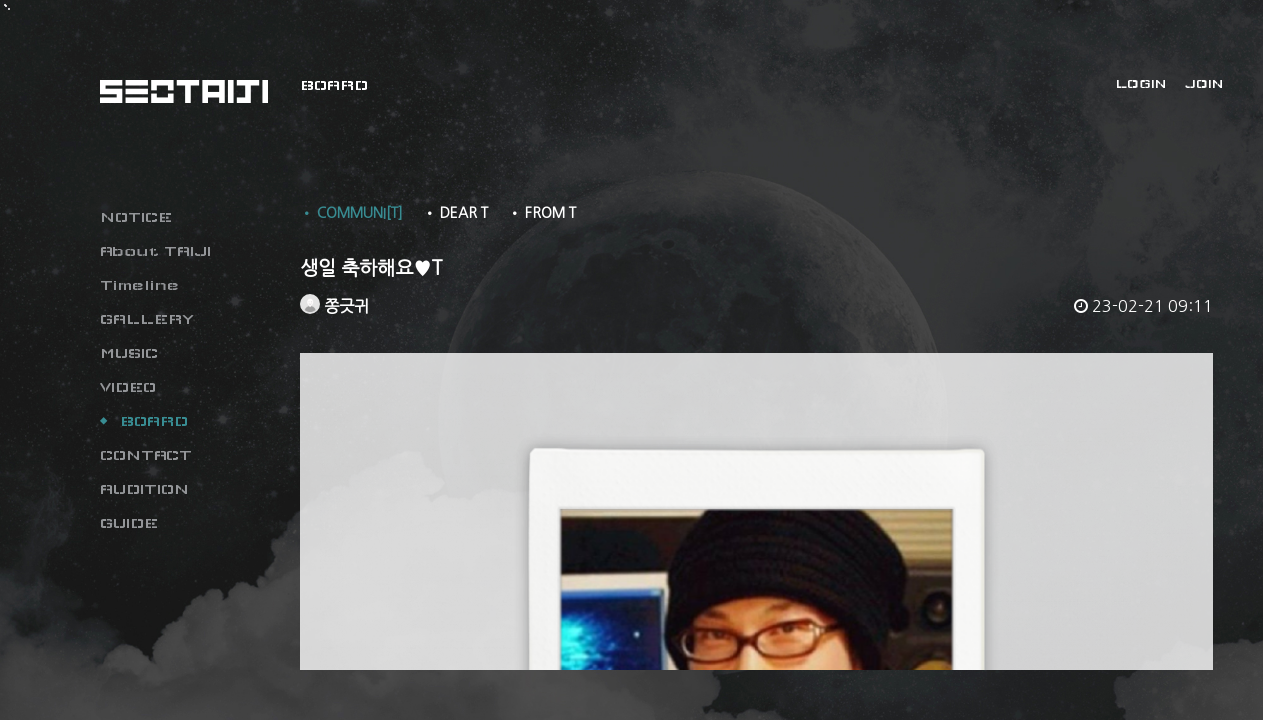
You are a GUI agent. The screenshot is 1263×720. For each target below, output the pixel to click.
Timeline (139, 285)
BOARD (154, 421)
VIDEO (128, 387)
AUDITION (144, 489)
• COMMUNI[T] (351, 213)
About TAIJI (155, 251)
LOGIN (1141, 84)
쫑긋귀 (334, 306)
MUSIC (129, 353)
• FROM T (542, 213)
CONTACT (146, 455)
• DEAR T (455, 213)
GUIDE (129, 523)
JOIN (1204, 84)
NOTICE (136, 217)
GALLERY (147, 319)
